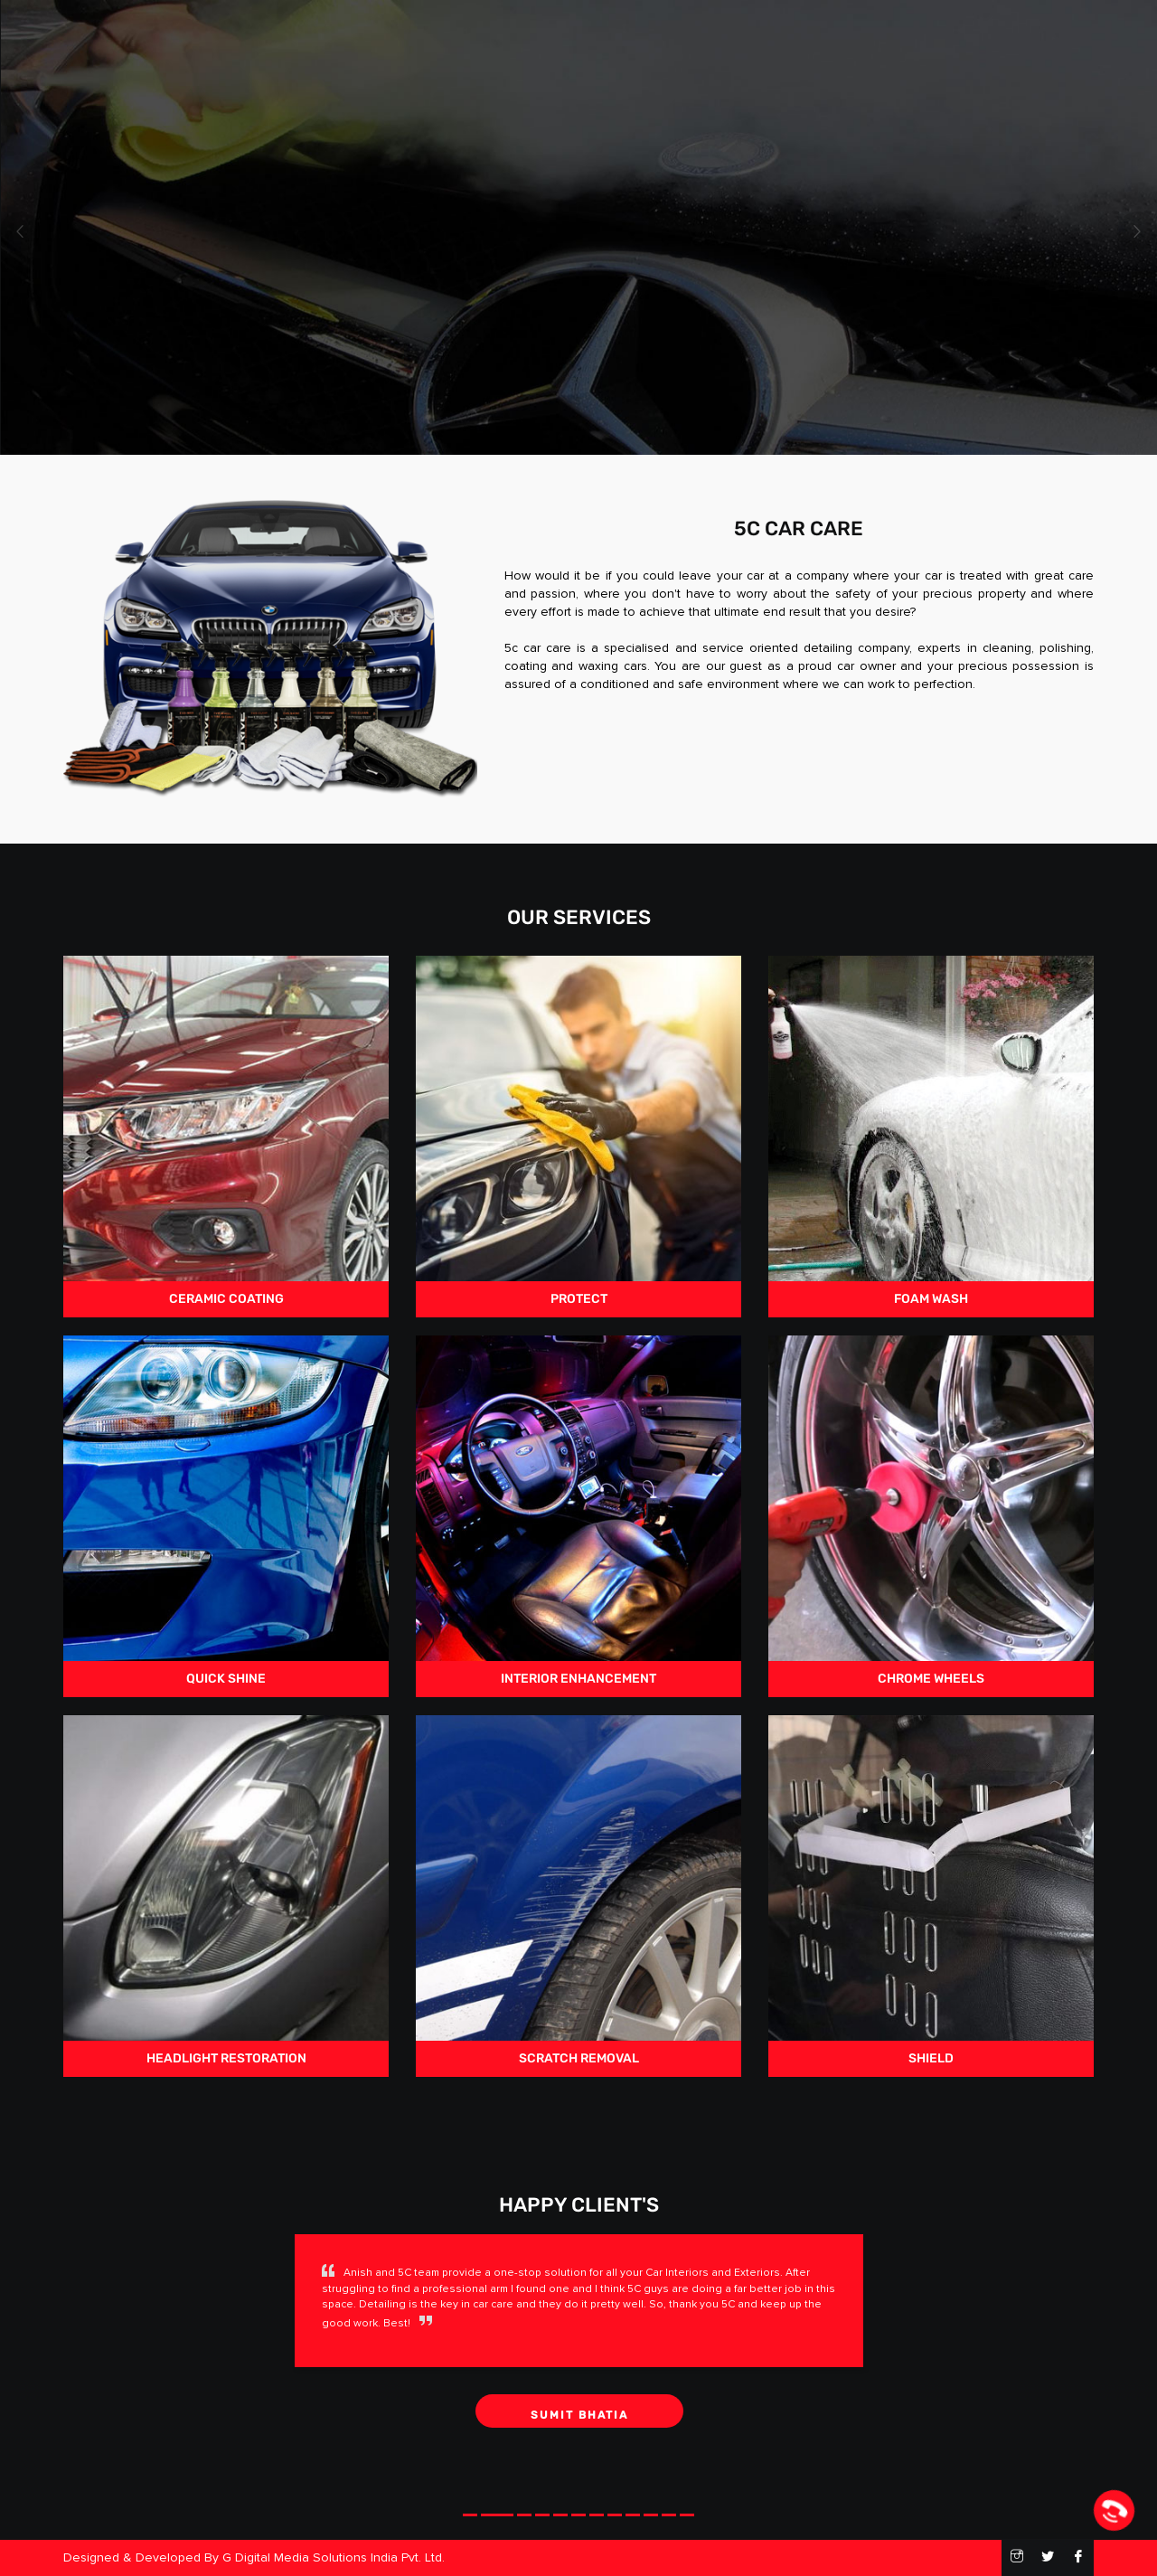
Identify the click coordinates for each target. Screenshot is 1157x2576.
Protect (578, 1131)
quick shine (226, 1510)
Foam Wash (931, 1131)
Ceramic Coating (226, 1131)
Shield (931, 1890)
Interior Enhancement (578, 1510)
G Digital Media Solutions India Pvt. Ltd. (333, 2557)
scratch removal (578, 1890)
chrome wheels (931, 1510)
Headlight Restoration (226, 1890)
